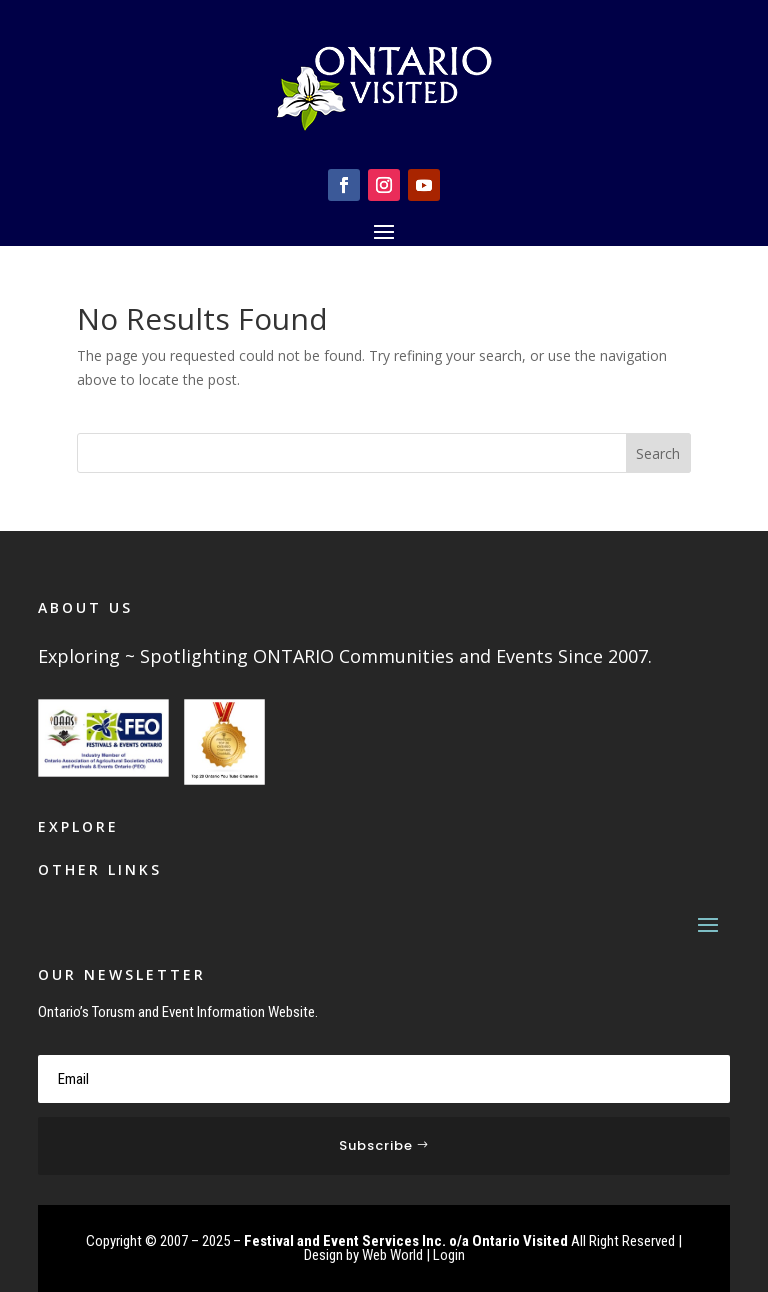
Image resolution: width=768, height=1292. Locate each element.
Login (449, 1255)
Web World (392, 1255)
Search (658, 453)
